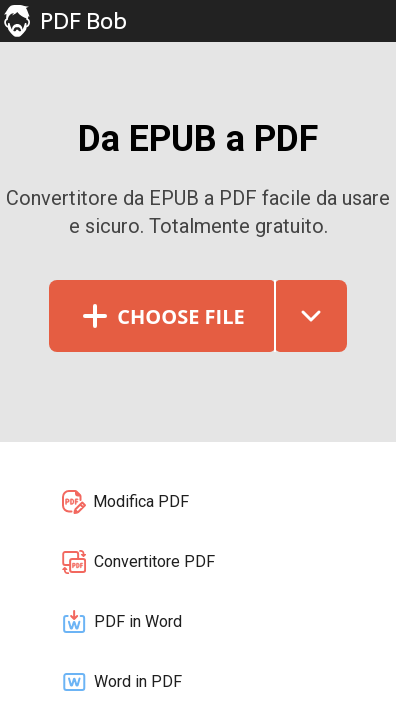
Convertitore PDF (137, 562)
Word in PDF (121, 682)
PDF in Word (121, 622)
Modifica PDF (124, 502)
